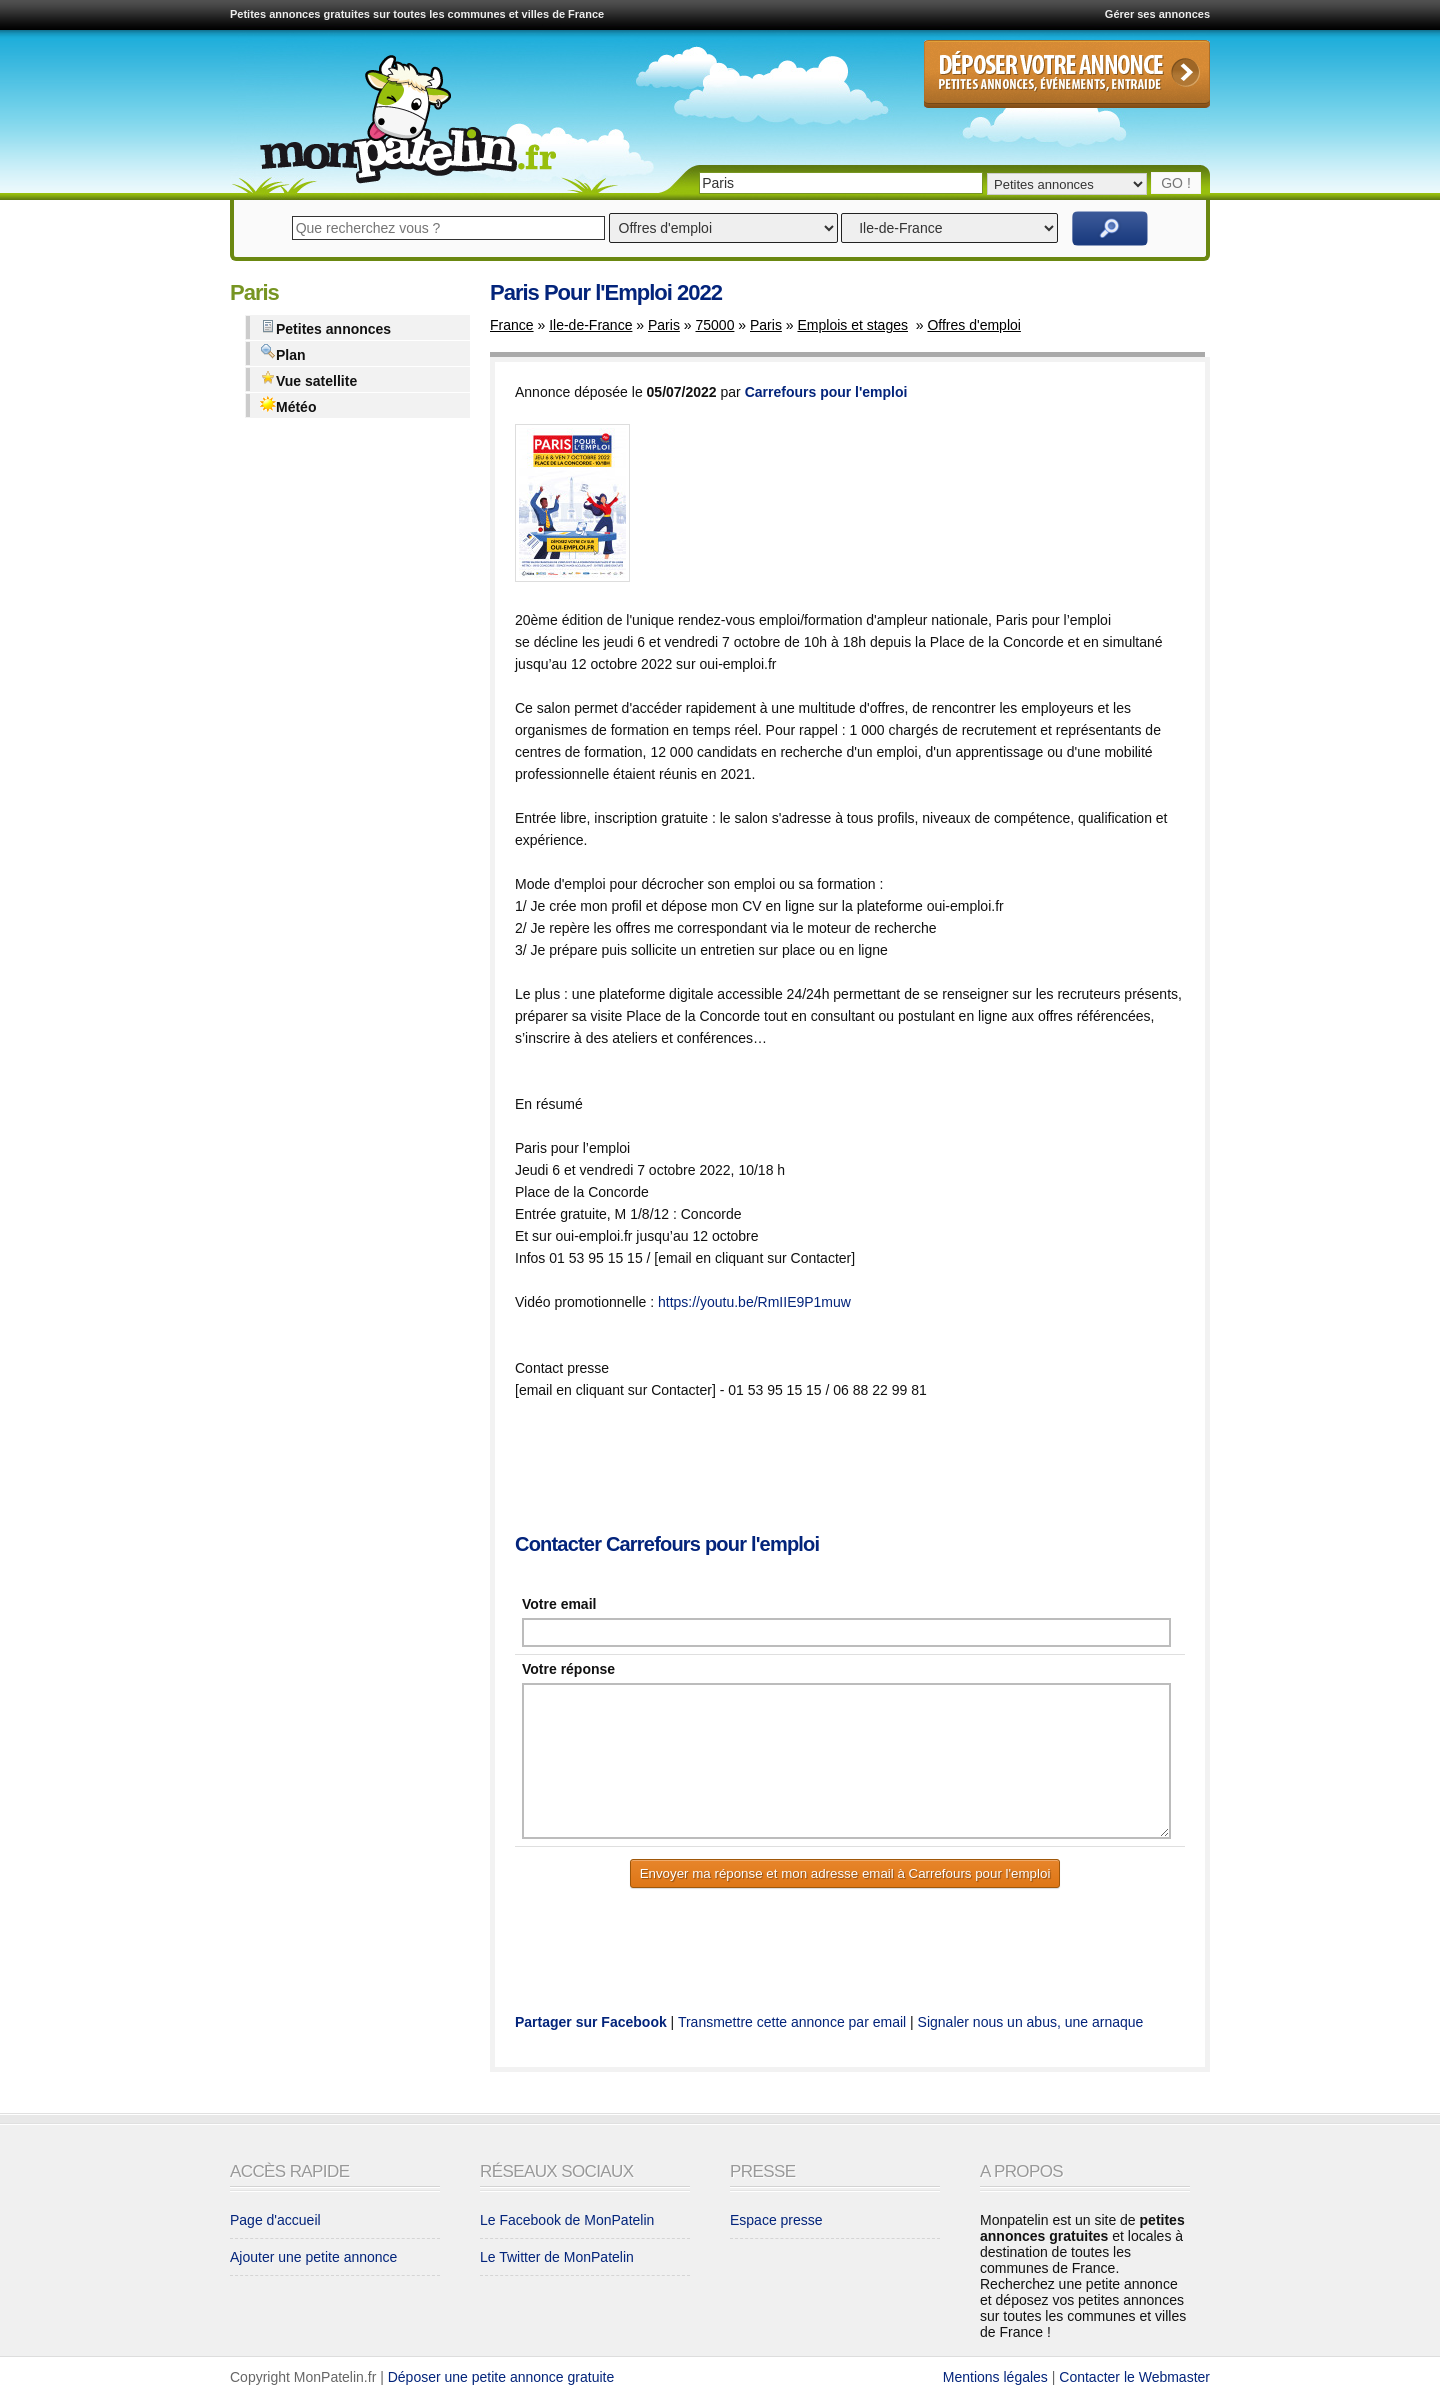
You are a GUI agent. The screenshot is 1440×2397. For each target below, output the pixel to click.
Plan (283, 353)
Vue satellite (308, 379)
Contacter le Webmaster (1134, 2377)
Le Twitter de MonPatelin (557, 2257)
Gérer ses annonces (1157, 14)
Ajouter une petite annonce (313, 2257)
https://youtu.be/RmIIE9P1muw (754, 1302)
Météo (288, 405)
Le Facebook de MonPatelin (567, 2220)
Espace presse (776, 2220)
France (512, 325)
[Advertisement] (879, 1468)
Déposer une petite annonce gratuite (501, 2377)
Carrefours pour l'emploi (826, 392)
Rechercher (1110, 228)
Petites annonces (325, 327)
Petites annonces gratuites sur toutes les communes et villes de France (417, 14)
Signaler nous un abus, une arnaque (1031, 2022)
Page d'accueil (275, 2220)
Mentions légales (995, 2377)
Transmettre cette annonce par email (792, 2022)
